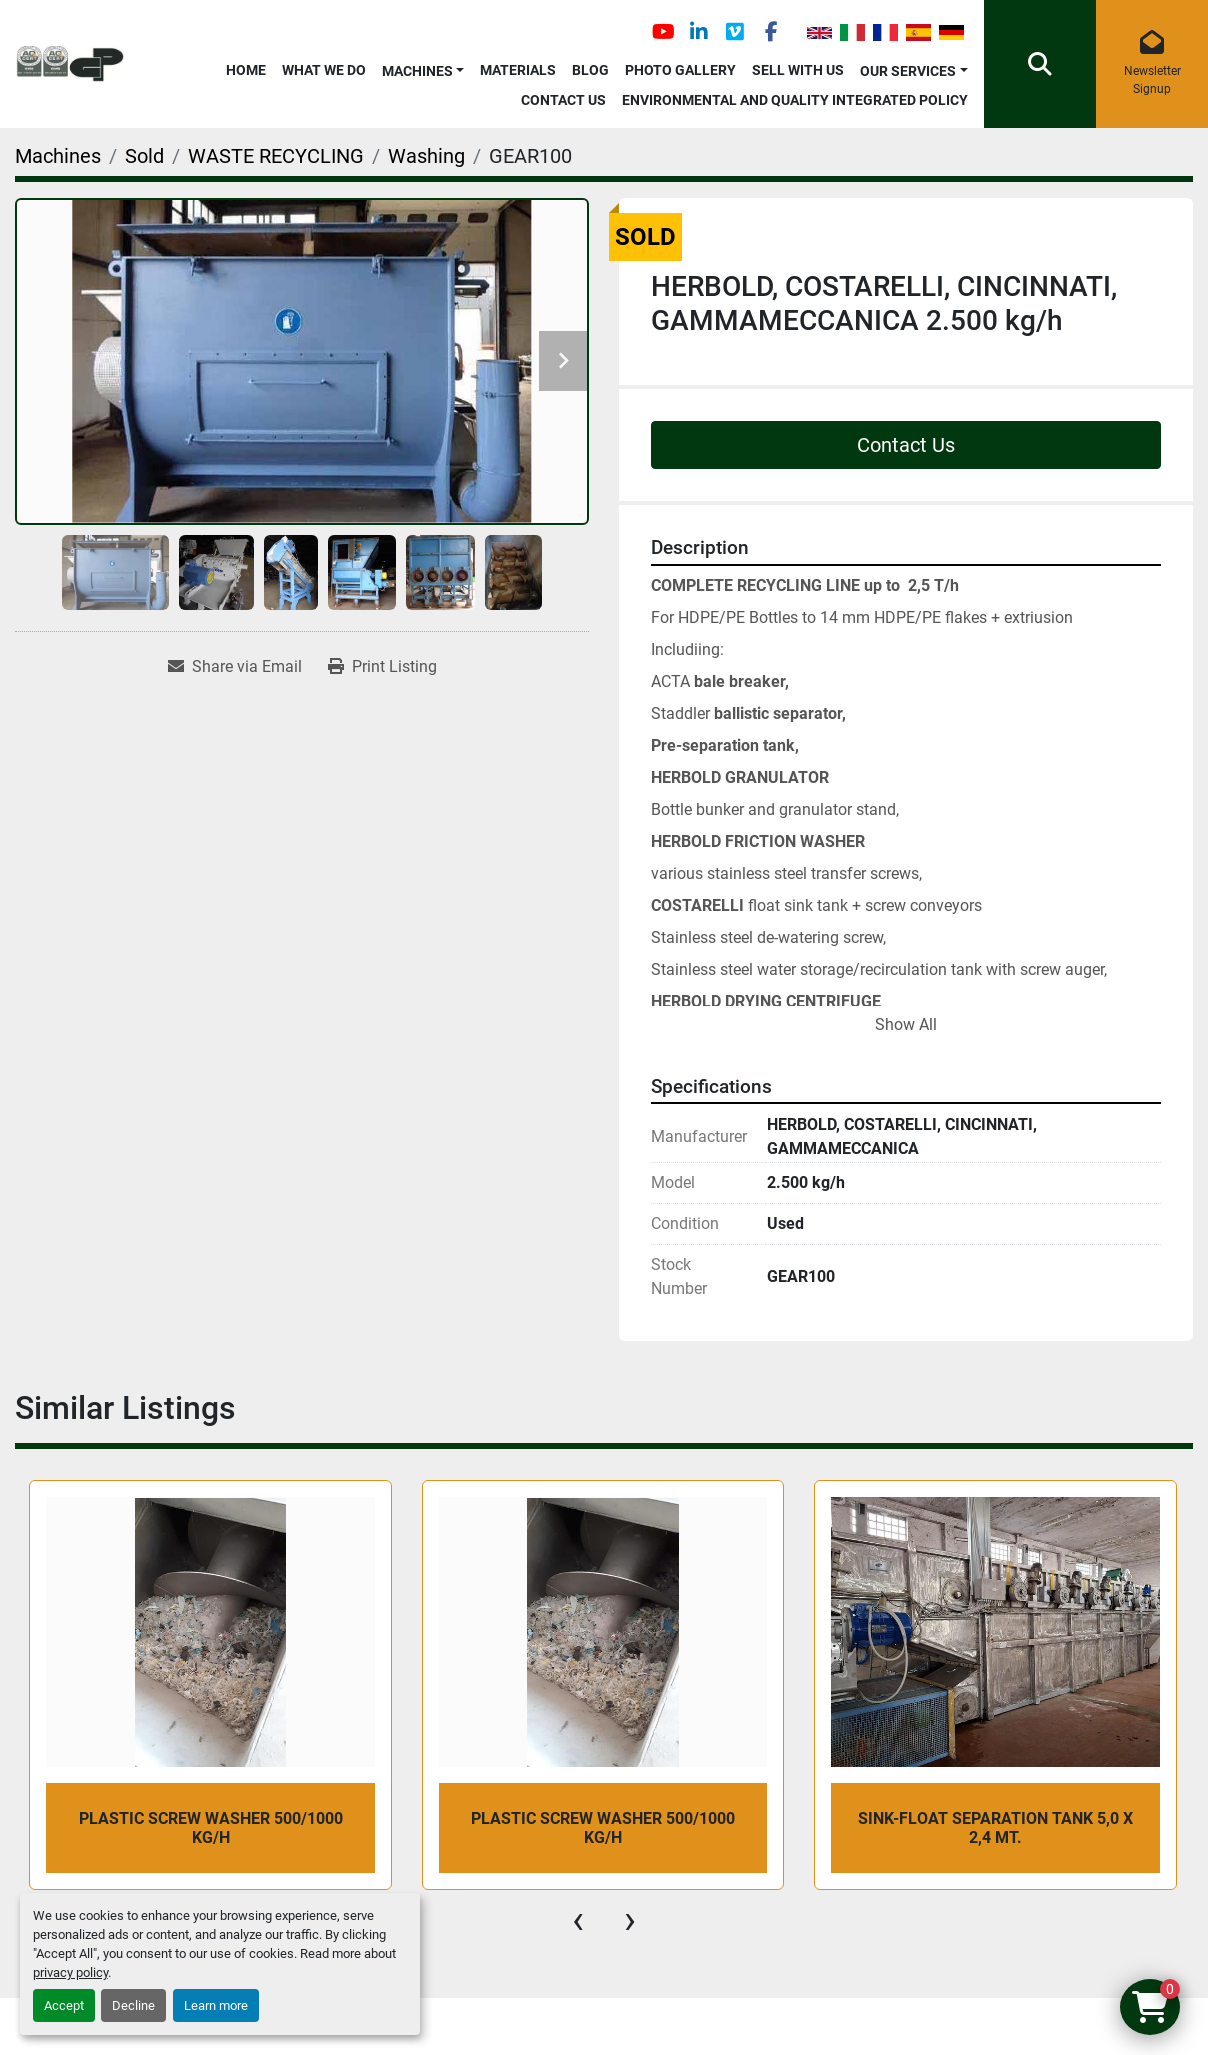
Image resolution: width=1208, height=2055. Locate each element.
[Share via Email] (235, 667)
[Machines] (58, 156)
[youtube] (663, 32)
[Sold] (144, 156)
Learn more (216, 2005)
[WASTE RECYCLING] (276, 156)
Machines (417, 71)
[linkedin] (699, 32)
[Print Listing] (382, 667)
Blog (590, 70)
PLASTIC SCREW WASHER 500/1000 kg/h (211, 1828)
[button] (423, 67)
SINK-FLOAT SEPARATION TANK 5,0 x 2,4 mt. (995, 1828)
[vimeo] (735, 32)
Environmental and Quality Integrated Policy (795, 100)
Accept (64, 2005)
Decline (133, 2005)
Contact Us (563, 100)
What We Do (324, 70)
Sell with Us (798, 70)
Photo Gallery (680, 70)
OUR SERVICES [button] (908, 71)
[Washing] (426, 156)
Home (246, 70)
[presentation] (578, 1920)
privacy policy (70, 1972)
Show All (906, 1024)
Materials (518, 70)
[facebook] (771, 32)
